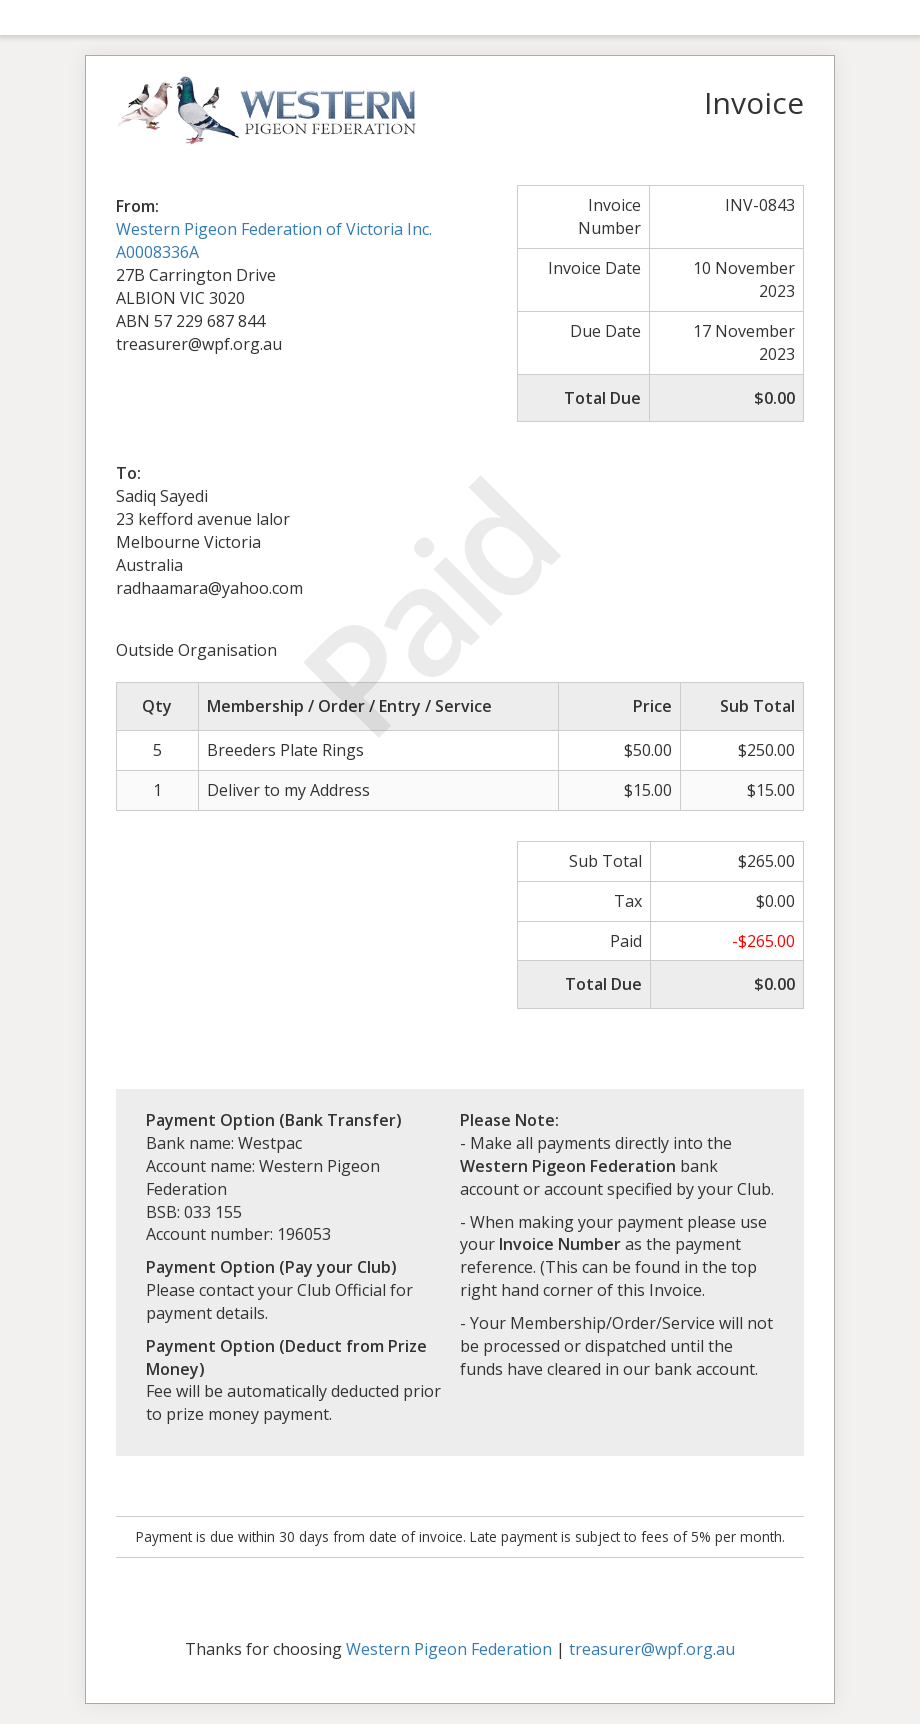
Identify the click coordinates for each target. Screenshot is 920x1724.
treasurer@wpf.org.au (652, 1649)
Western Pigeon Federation (449, 1649)
